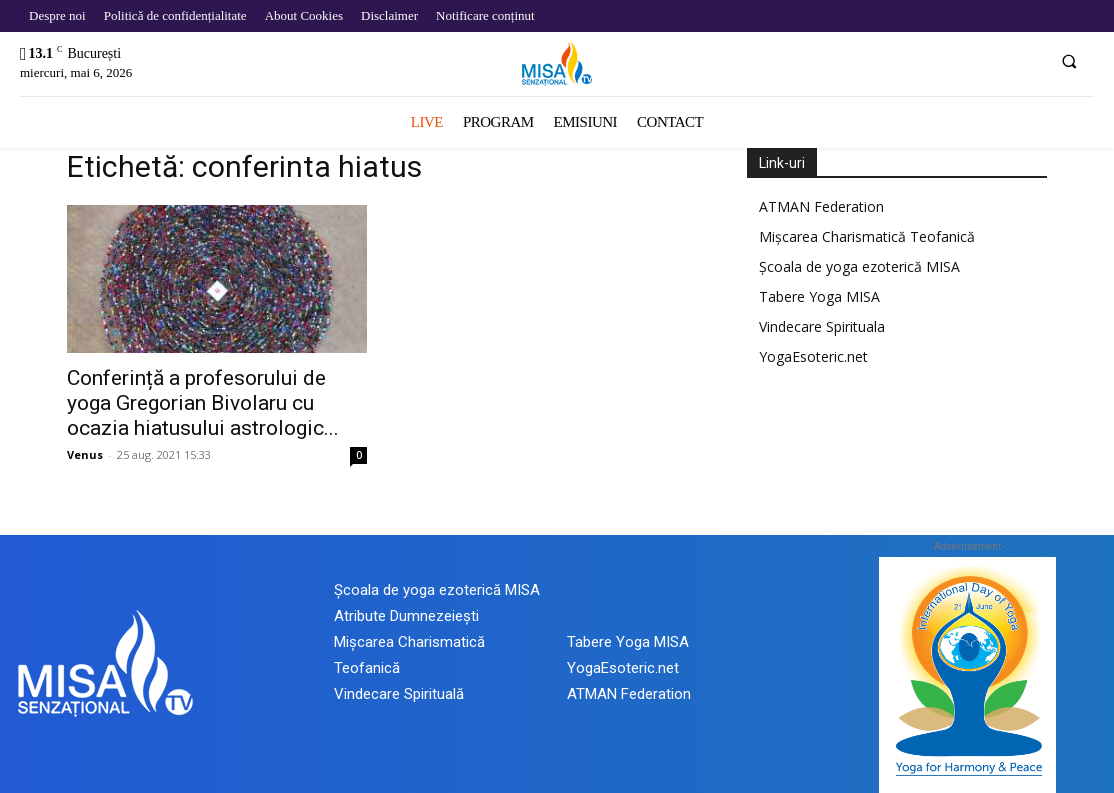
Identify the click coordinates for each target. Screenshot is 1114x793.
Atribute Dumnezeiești (406, 616)
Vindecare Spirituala (822, 326)
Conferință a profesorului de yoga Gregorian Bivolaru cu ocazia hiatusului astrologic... (203, 403)
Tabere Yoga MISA (819, 296)
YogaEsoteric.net (813, 356)
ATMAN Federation (821, 206)
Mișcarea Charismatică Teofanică (867, 236)
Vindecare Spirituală (399, 694)
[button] (1069, 61)
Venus (85, 454)
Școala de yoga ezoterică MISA (859, 266)
